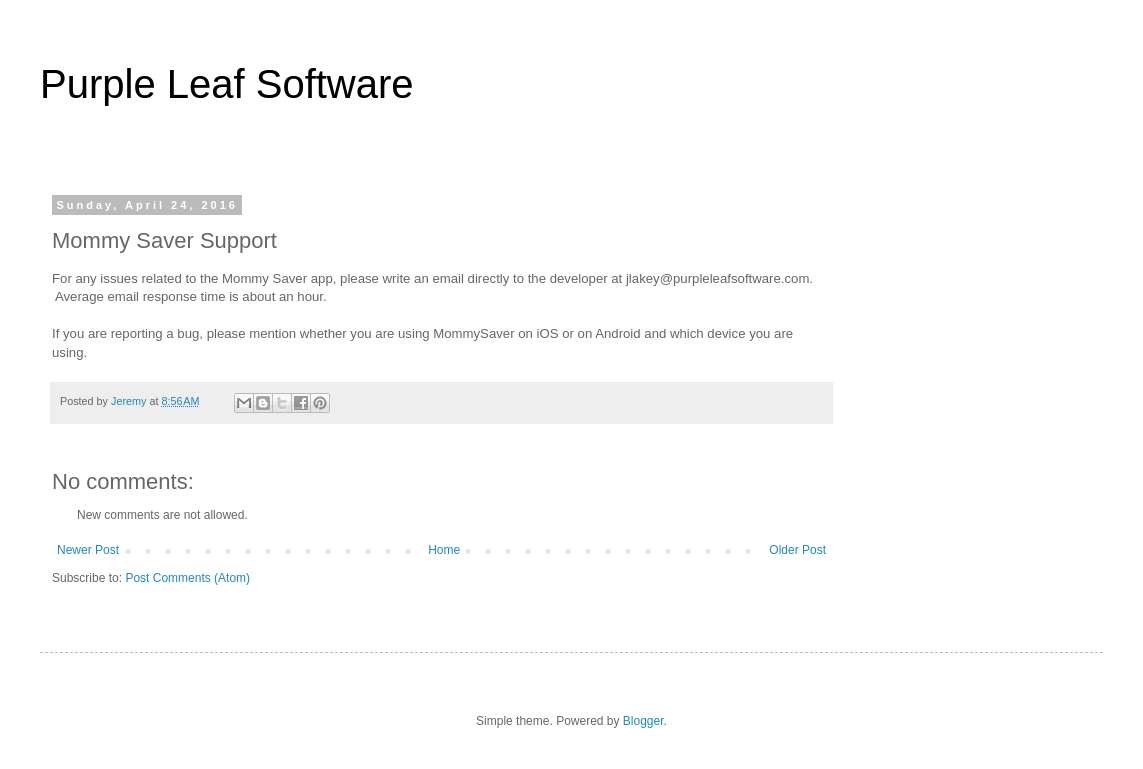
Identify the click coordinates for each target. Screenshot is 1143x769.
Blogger (643, 721)
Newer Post (88, 550)
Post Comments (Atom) (187, 578)
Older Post (797, 550)
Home (444, 550)
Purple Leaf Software (227, 84)
